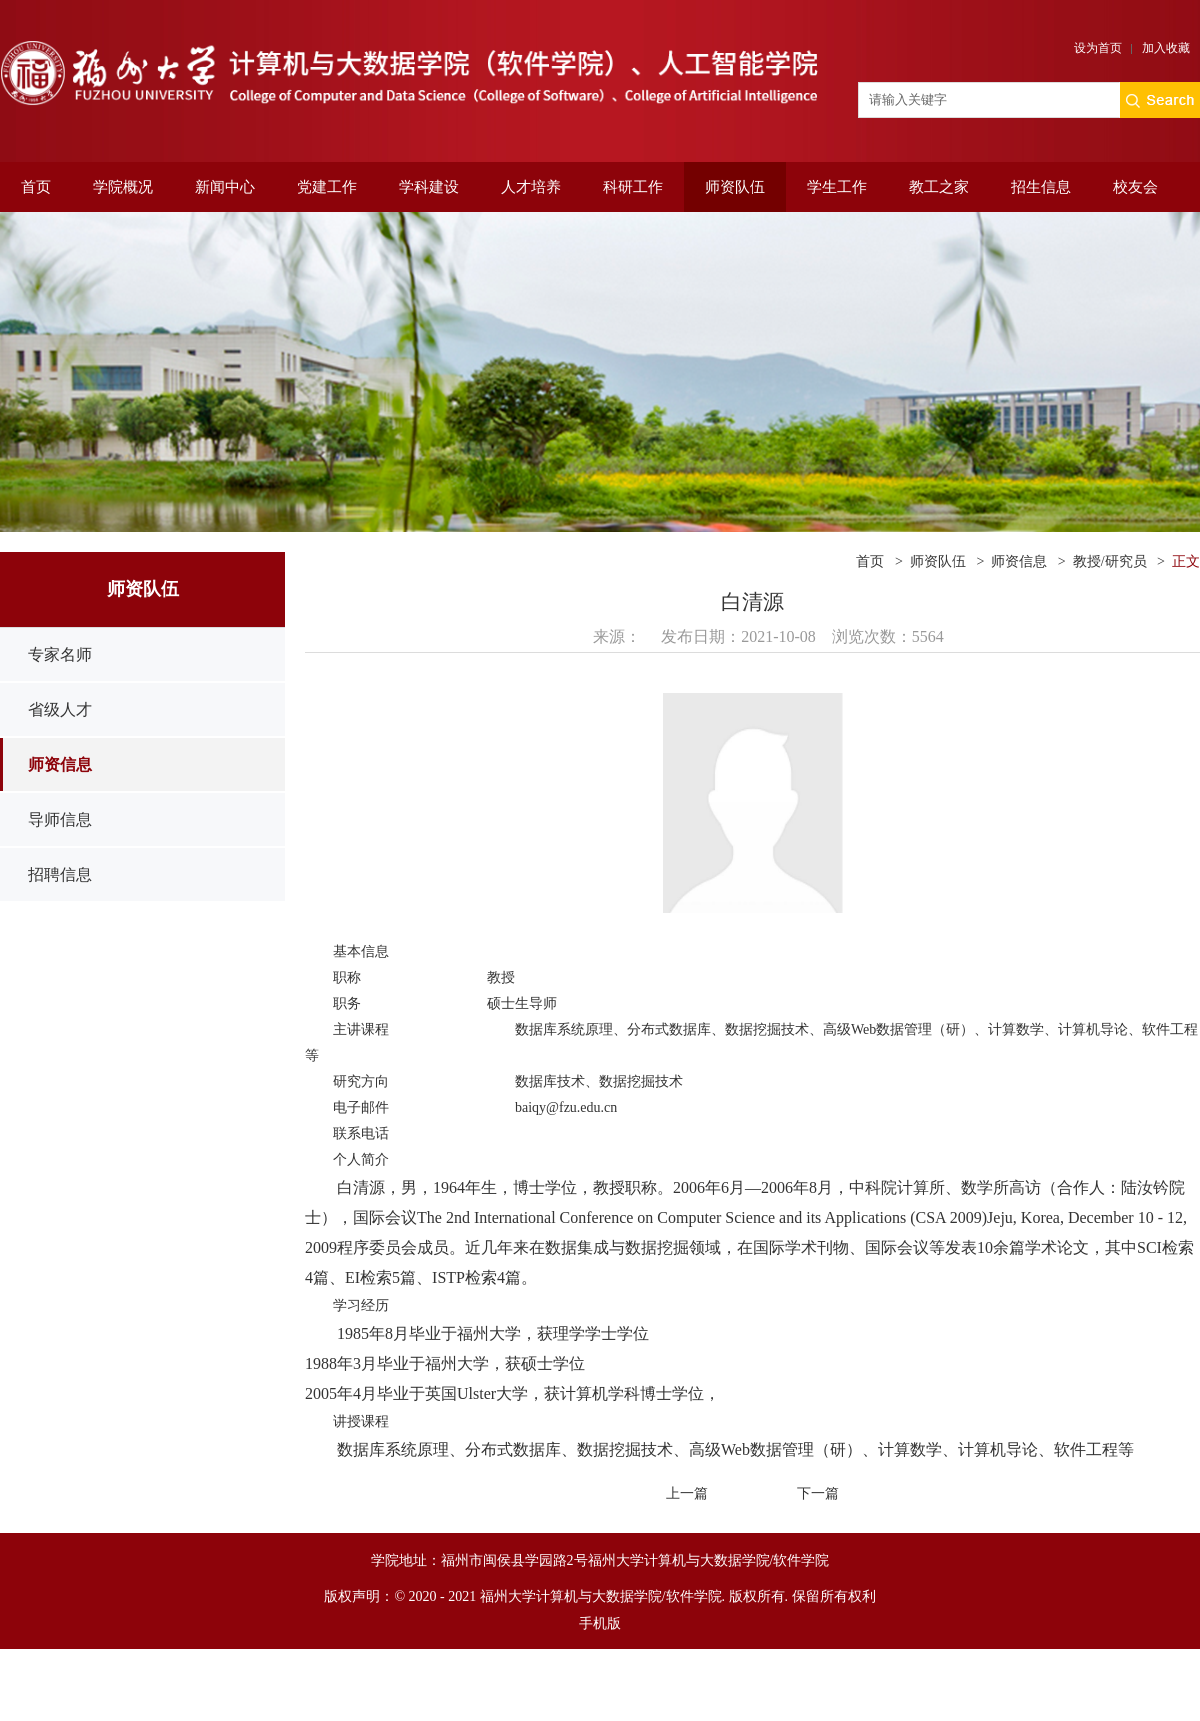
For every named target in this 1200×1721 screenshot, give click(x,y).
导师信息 (60, 819)
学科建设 (429, 187)
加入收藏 (1166, 48)
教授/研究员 (1110, 561)
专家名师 (60, 654)
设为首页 (1098, 48)
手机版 (600, 1623)
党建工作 (327, 187)
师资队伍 (735, 187)
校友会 (1135, 187)
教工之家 (939, 187)
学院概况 (123, 187)
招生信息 (1041, 187)
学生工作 (837, 187)
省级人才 (60, 709)
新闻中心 (225, 187)
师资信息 (60, 764)
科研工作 (633, 187)
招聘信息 (60, 874)
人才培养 (531, 187)
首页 (36, 187)
